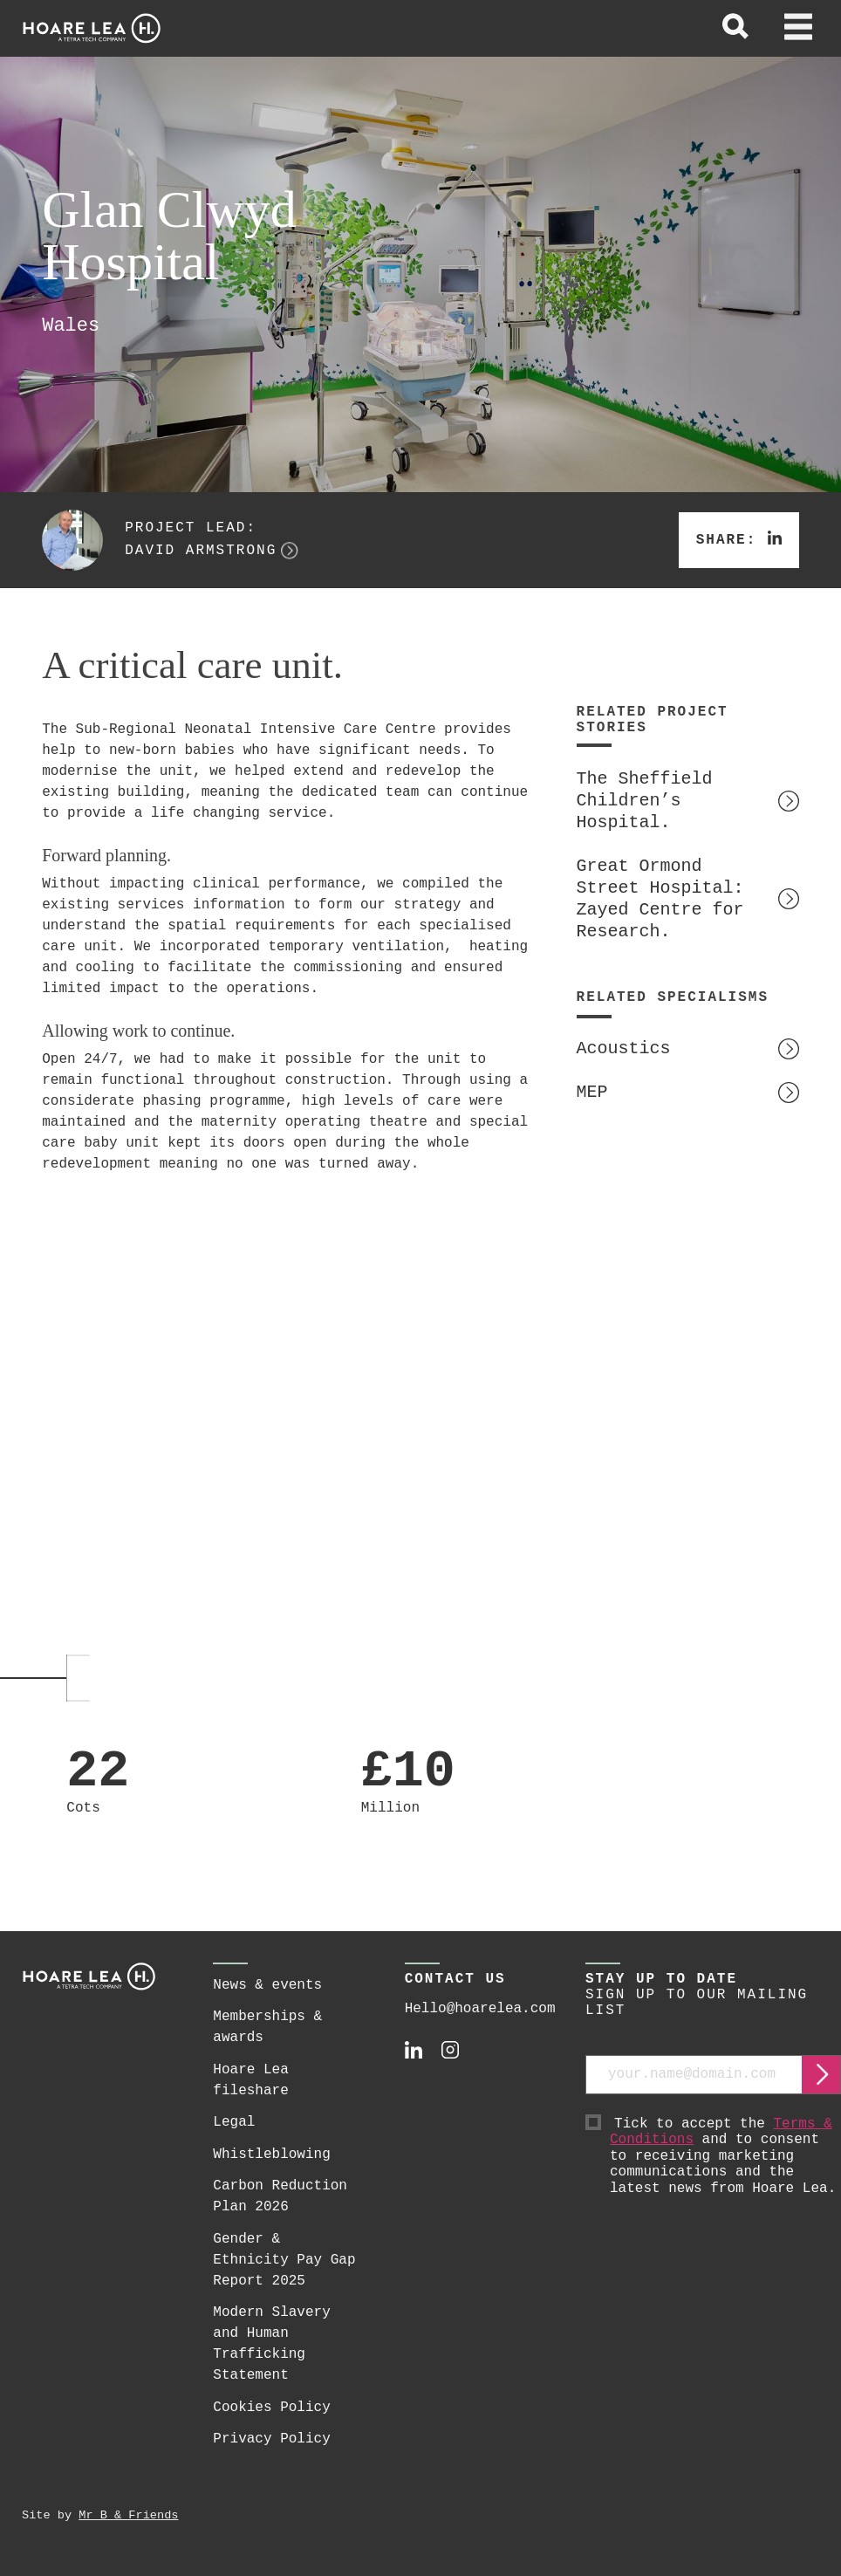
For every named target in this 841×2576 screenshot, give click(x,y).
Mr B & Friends (128, 2515)
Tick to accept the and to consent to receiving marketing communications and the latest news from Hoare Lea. (725, 2156)
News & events (267, 1985)
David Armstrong (201, 550)
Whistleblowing (271, 2154)
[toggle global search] (735, 28)
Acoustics (624, 1048)
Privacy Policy (271, 2439)
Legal (234, 2122)
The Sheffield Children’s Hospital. (645, 800)
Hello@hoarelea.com (480, 2009)
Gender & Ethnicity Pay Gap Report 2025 (284, 2260)
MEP (592, 1092)
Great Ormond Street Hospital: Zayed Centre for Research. (660, 899)
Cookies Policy (271, 2407)
